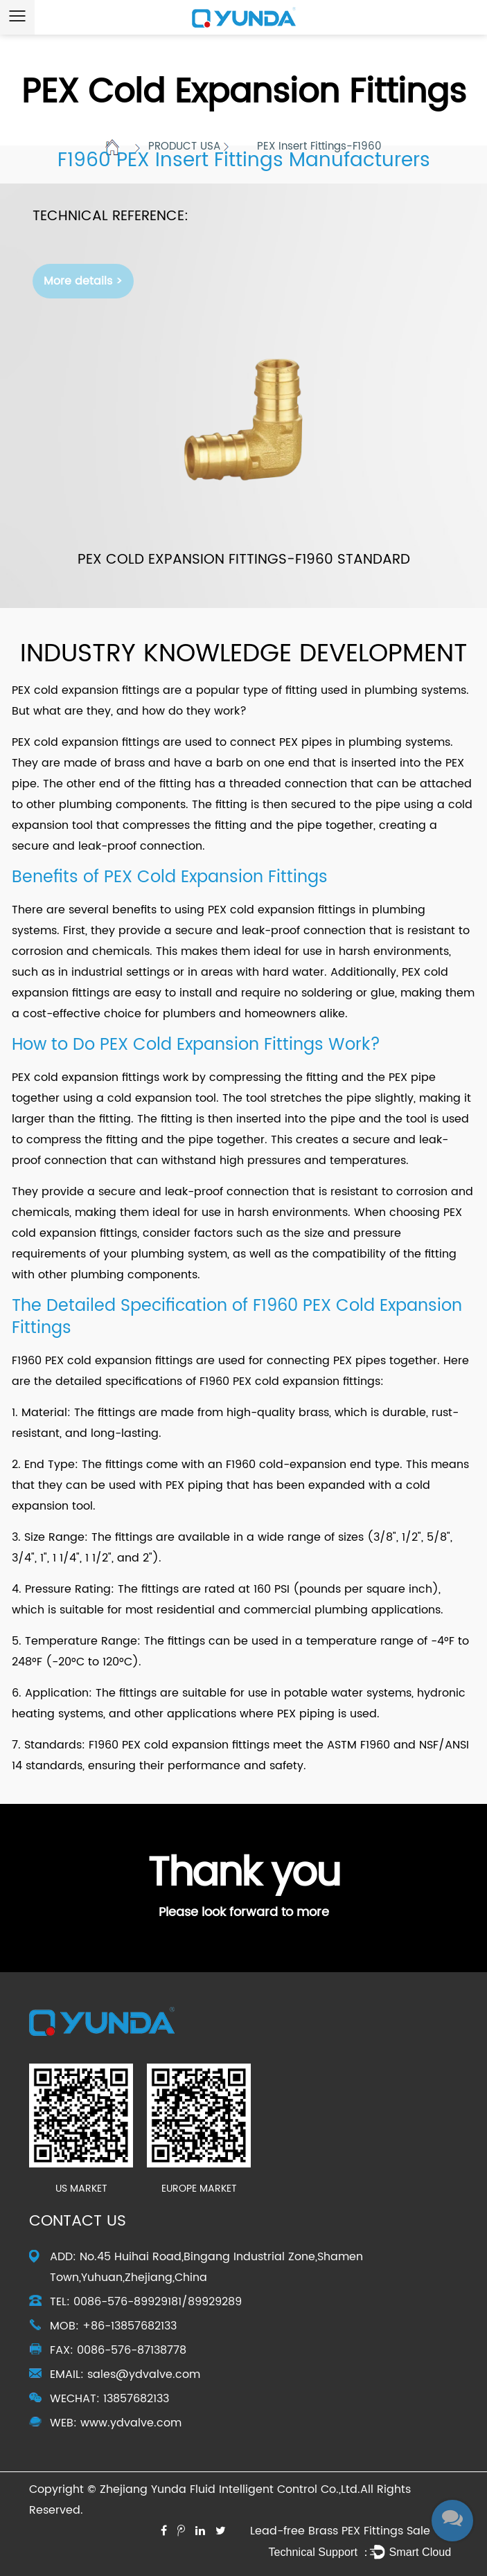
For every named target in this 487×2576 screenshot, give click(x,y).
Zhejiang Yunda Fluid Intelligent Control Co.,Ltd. (230, 2489)
